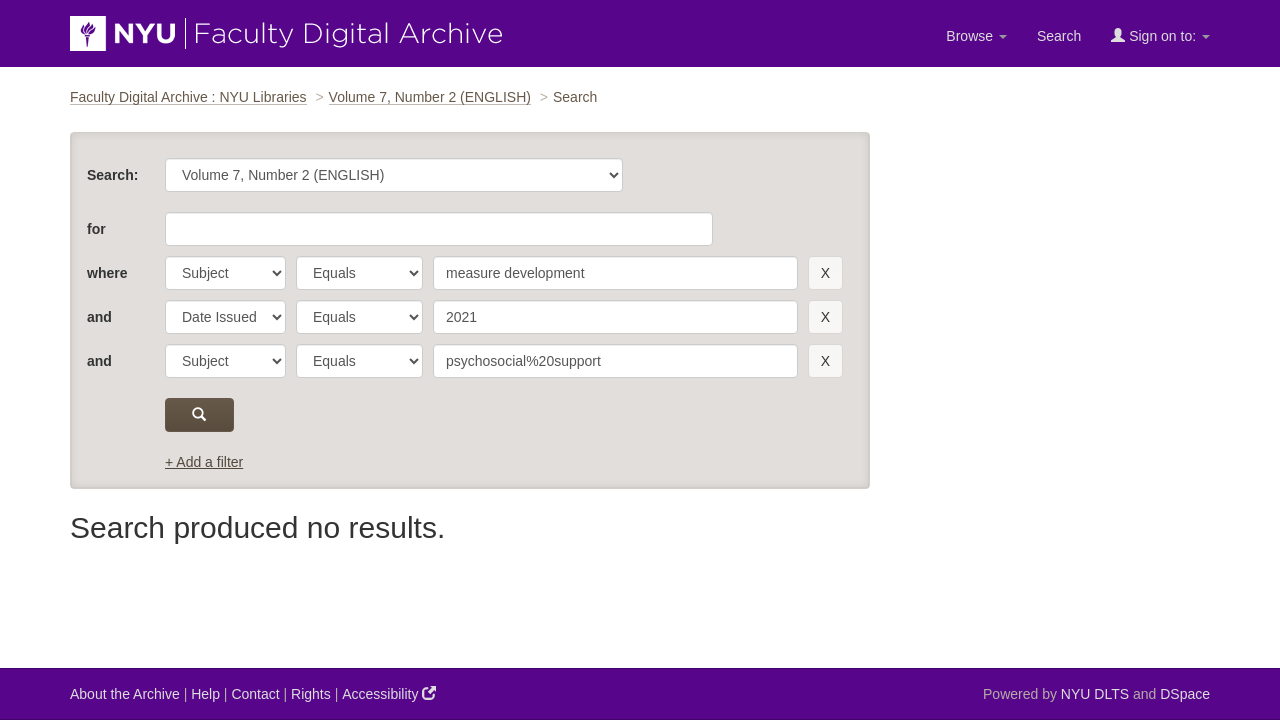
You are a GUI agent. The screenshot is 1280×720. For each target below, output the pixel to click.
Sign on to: (1160, 35)
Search (1059, 36)
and (99, 317)
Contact (255, 694)
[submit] (199, 415)
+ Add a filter (204, 462)
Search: (112, 175)
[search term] (615, 273)
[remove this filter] (825, 273)
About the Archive (125, 694)
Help (205, 694)
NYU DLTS (1095, 694)
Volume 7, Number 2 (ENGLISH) (430, 97)
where (107, 273)
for (96, 229)
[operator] (359, 273)
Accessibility (389, 693)
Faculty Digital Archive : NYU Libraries (188, 97)
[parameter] (225, 273)
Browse (976, 36)
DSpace (1185, 694)
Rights (311, 694)
